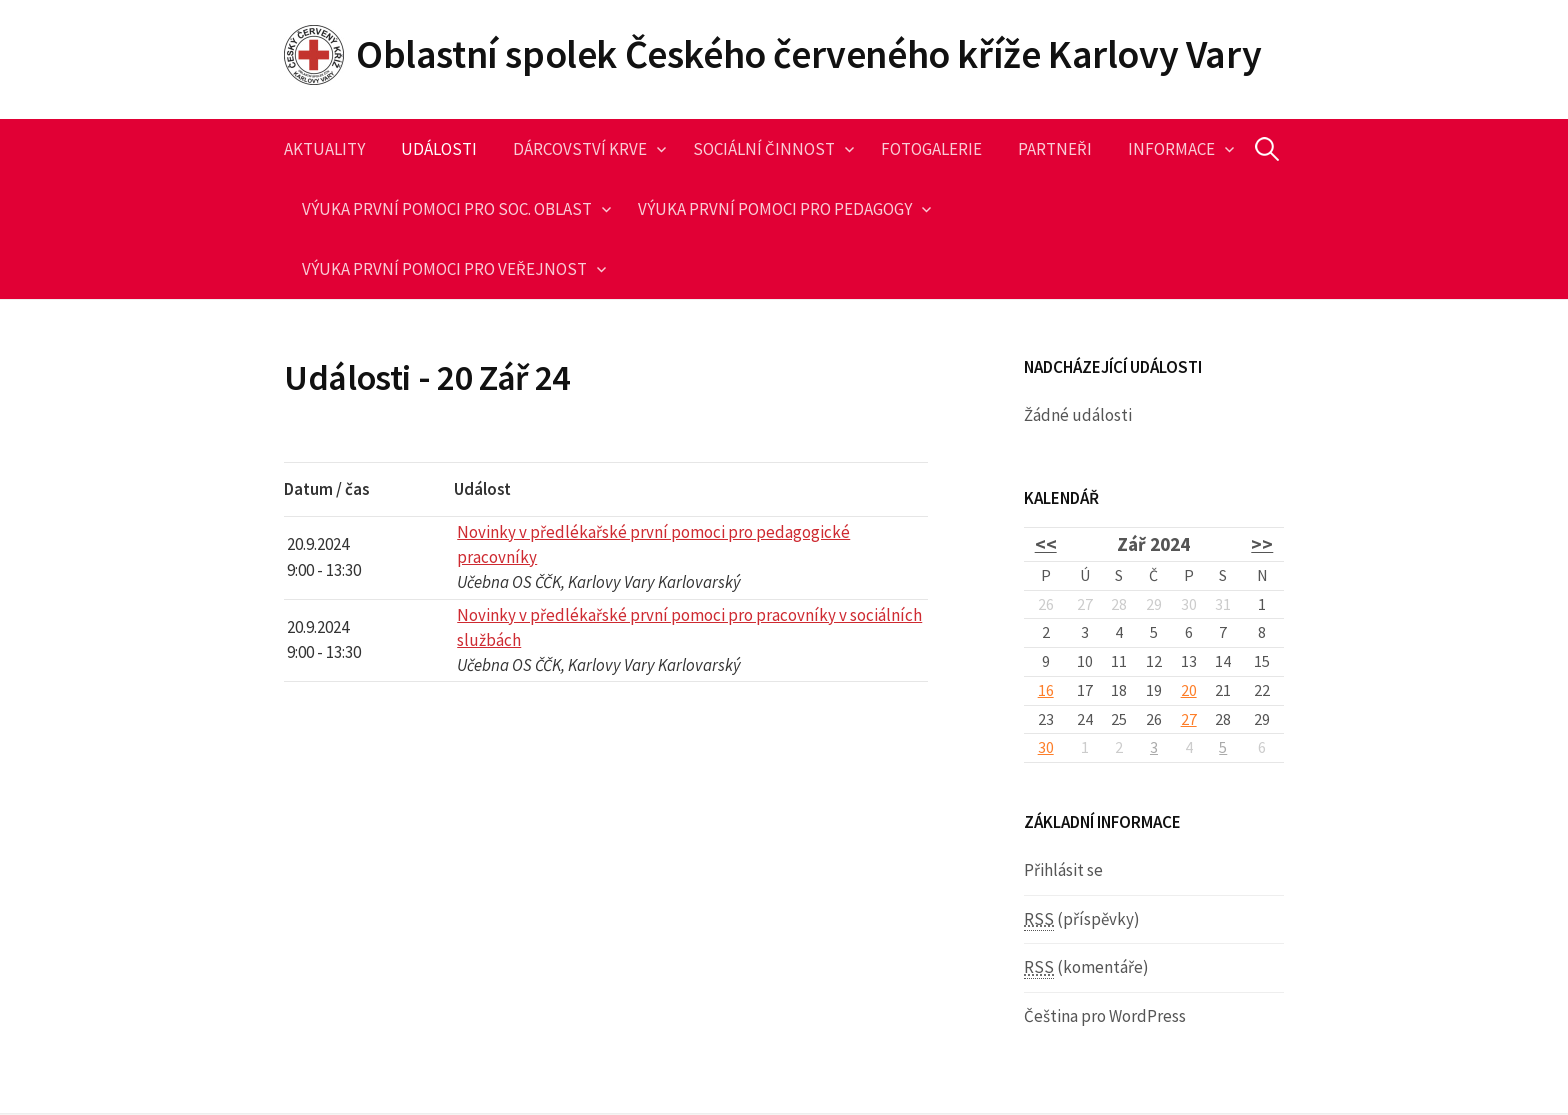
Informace (1171, 149)
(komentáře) (1086, 967)
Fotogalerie (931, 149)
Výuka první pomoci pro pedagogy (775, 209)
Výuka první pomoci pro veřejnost (444, 269)
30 (1046, 747)
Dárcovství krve (580, 149)
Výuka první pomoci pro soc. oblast (447, 209)
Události (439, 149)
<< (1046, 544)
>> (1262, 544)
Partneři (1055, 149)
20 (1189, 690)
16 (1046, 690)
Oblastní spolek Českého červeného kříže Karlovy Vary (808, 54)
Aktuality (324, 149)
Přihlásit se (1063, 870)
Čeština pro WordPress (1105, 1016)
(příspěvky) (1082, 919)
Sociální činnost (764, 149)
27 (1189, 719)
